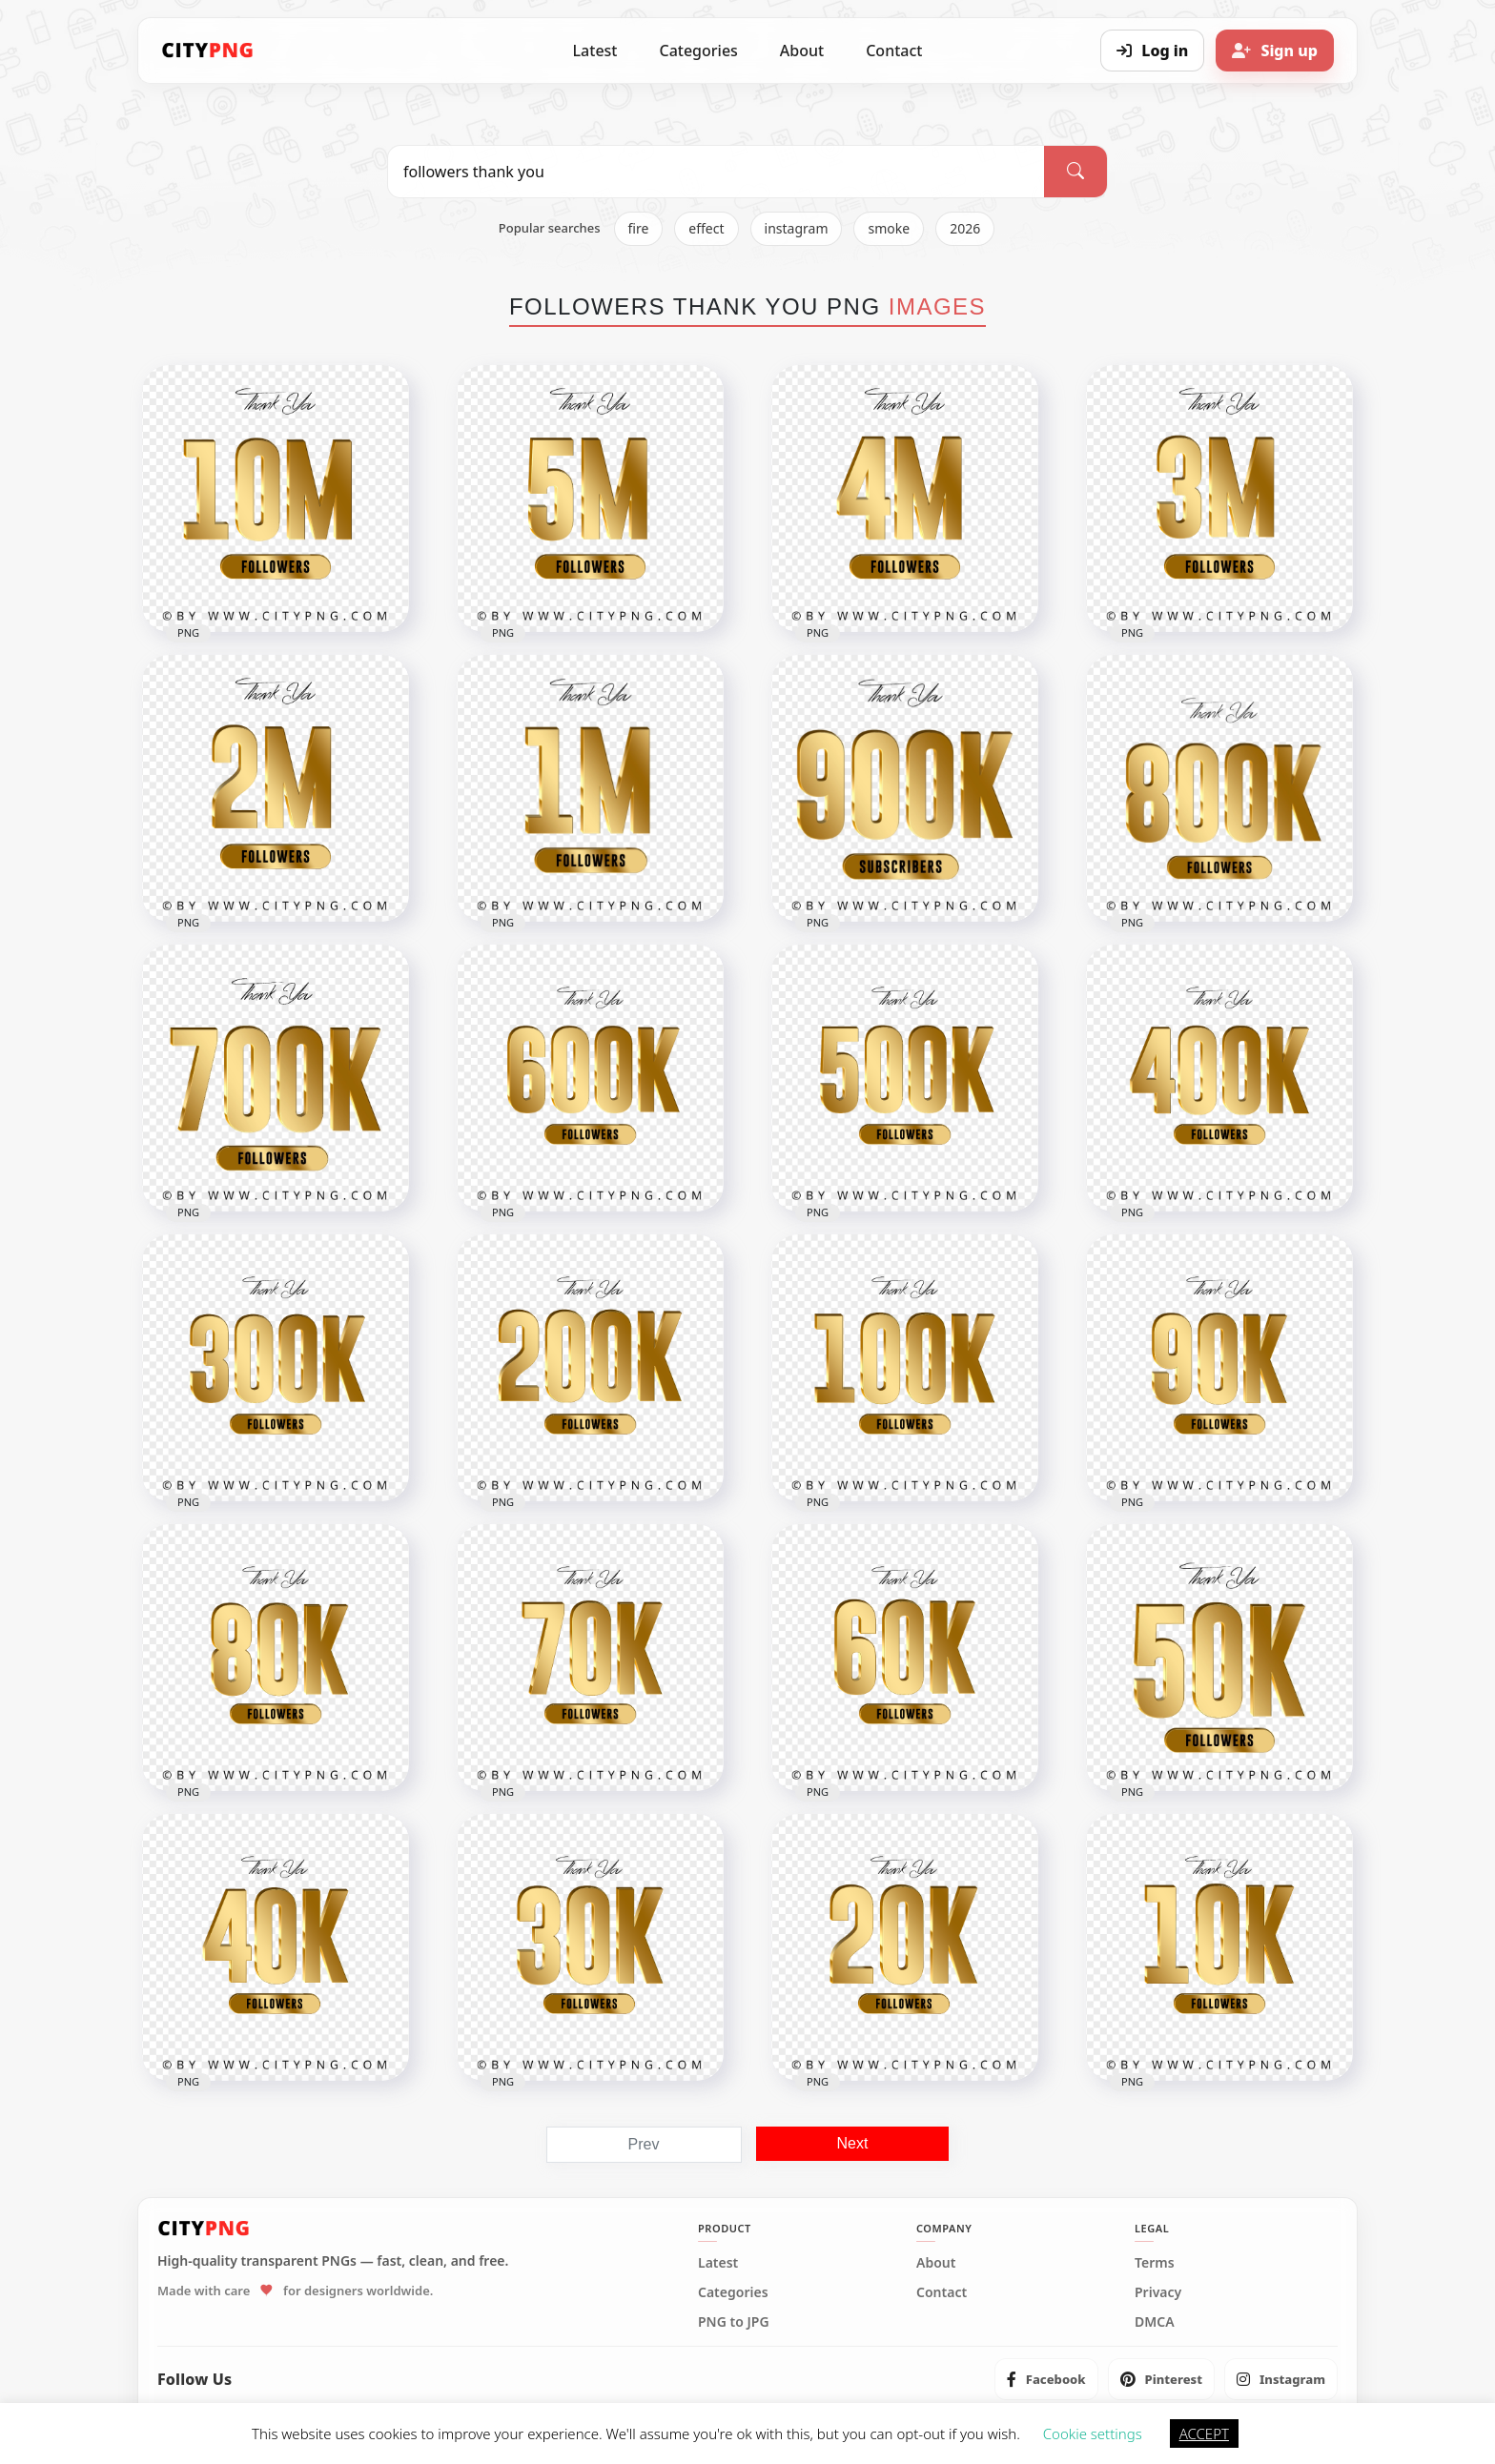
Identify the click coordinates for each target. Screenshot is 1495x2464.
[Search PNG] (716, 171)
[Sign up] (1275, 50)
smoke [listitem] (889, 228)
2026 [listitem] (965, 228)
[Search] (1075, 171)
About (802, 50)
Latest (595, 50)
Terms (1155, 2262)
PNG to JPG (733, 2322)
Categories (698, 50)
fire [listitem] (638, 228)
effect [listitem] (706, 228)
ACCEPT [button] (1204, 2433)
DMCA (1155, 2322)
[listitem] (1046, 2379)
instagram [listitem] (797, 228)
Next (853, 2143)
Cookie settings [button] (1092, 2433)
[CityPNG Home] (208, 50)
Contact (894, 50)
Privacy (1158, 2292)
